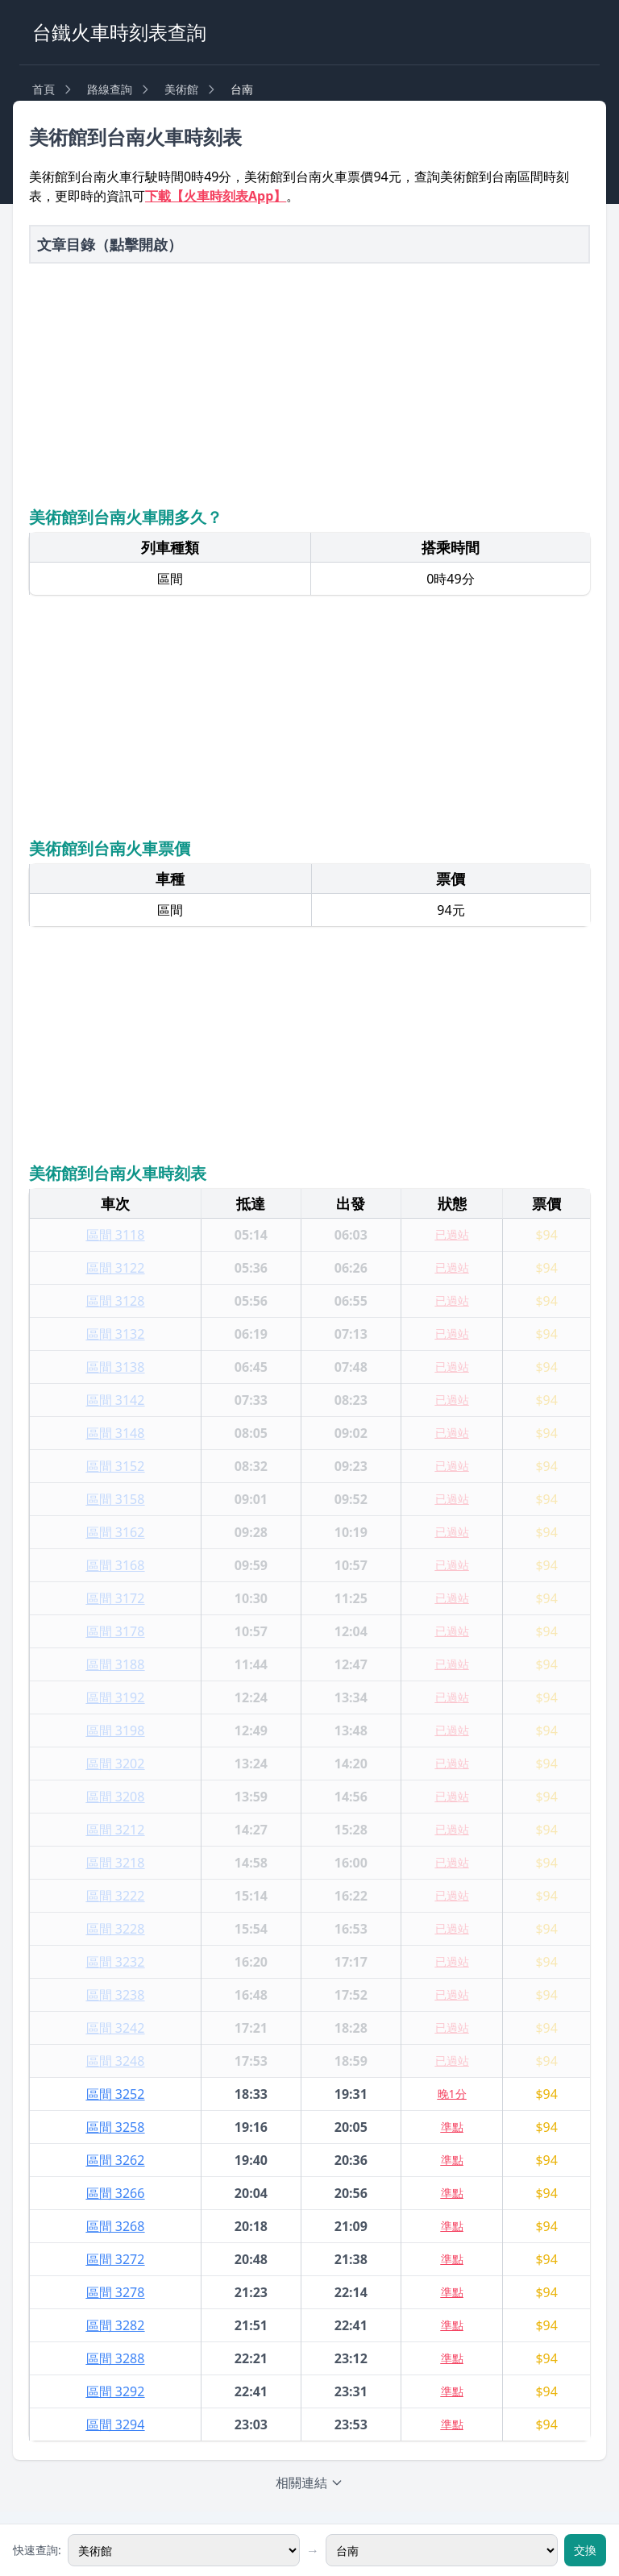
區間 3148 (115, 1433)
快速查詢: (37, 2549)
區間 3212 (115, 1830)
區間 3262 (115, 2160)
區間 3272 (115, 2259)
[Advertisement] (309, 383)
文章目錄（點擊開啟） (109, 244)
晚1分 (452, 2093)
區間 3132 (115, 1334)
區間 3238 (115, 1995)
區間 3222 (115, 1896)
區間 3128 (115, 1301)
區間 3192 (115, 1697)
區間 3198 (115, 1730)
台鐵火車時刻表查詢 (119, 32)
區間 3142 (115, 1400)
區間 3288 (115, 2358)
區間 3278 (115, 2292)
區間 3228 (115, 1929)
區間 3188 (115, 1664)
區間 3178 (115, 1631)
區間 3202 (115, 1763)
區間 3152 (115, 1466)
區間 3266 (115, 2193)
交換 (585, 2549)
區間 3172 (115, 1598)
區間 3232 (115, 1962)
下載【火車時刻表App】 (215, 196)
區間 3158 (115, 1499)
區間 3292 (115, 2391)
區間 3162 (115, 1532)
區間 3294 (115, 2424)
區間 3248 (115, 2061)
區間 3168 (115, 1565)
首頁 (43, 89)
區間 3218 (115, 1863)
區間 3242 (115, 2028)
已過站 (452, 1234)
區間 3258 (115, 2127)
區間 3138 (115, 1367)
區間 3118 (115, 1235)
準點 (452, 2126)
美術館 (181, 89)
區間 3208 (115, 1796)
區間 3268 (115, 2226)
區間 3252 (115, 2094)
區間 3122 (115, 1268)
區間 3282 (115, 2325)
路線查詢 (109, 89)
